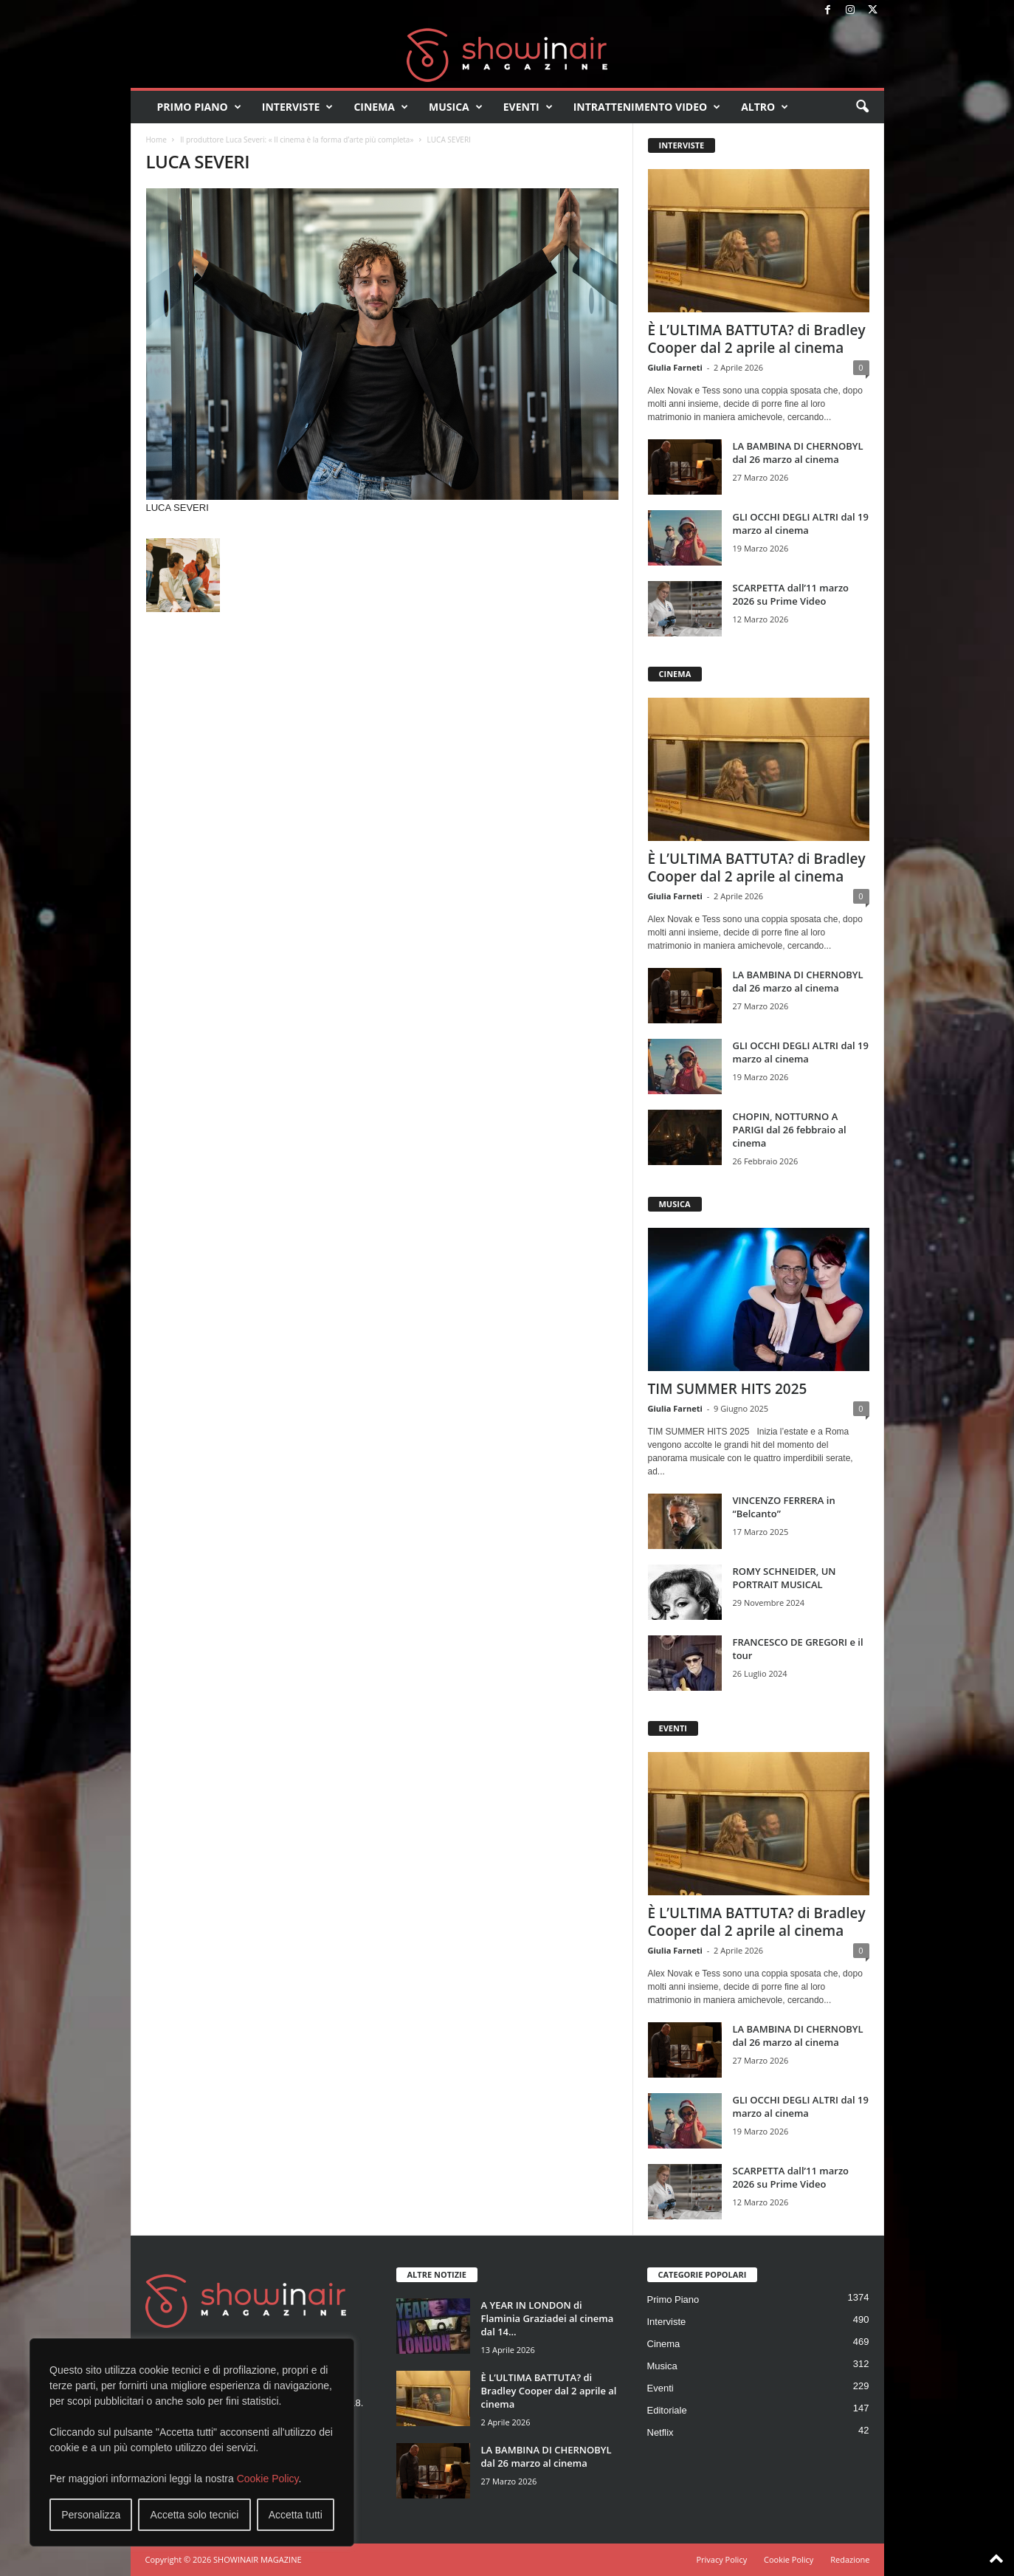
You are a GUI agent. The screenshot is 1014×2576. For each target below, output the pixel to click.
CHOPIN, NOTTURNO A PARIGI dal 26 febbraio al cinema (789, 1130)
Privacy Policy (721, 2559)
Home (156, 139)
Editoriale (667, 2410)
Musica (456, 107)
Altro (764, 107)
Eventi (528, 107)
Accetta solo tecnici (195, 2515)
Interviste (298, 107)
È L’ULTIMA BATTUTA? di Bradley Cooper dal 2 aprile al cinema (757, 338)
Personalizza (90, 2515)
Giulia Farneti (675, 367)
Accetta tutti (296, 2515)
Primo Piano (199, 107)
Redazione (849, 2559)
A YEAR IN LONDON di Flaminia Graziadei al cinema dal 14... (547, 2318)
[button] (862, 107)
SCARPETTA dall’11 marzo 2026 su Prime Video (791, 594)
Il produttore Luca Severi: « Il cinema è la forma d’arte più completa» (296, 139)
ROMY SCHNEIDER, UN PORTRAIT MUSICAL (784, 1578)
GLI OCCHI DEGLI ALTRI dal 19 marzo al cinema (801, 523)
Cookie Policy (268, 2478)
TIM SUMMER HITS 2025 (727, 1388)
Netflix (660, 2432)
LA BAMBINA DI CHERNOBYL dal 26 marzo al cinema (798, 452)
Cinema (380, 107)
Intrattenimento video (647, 107)
